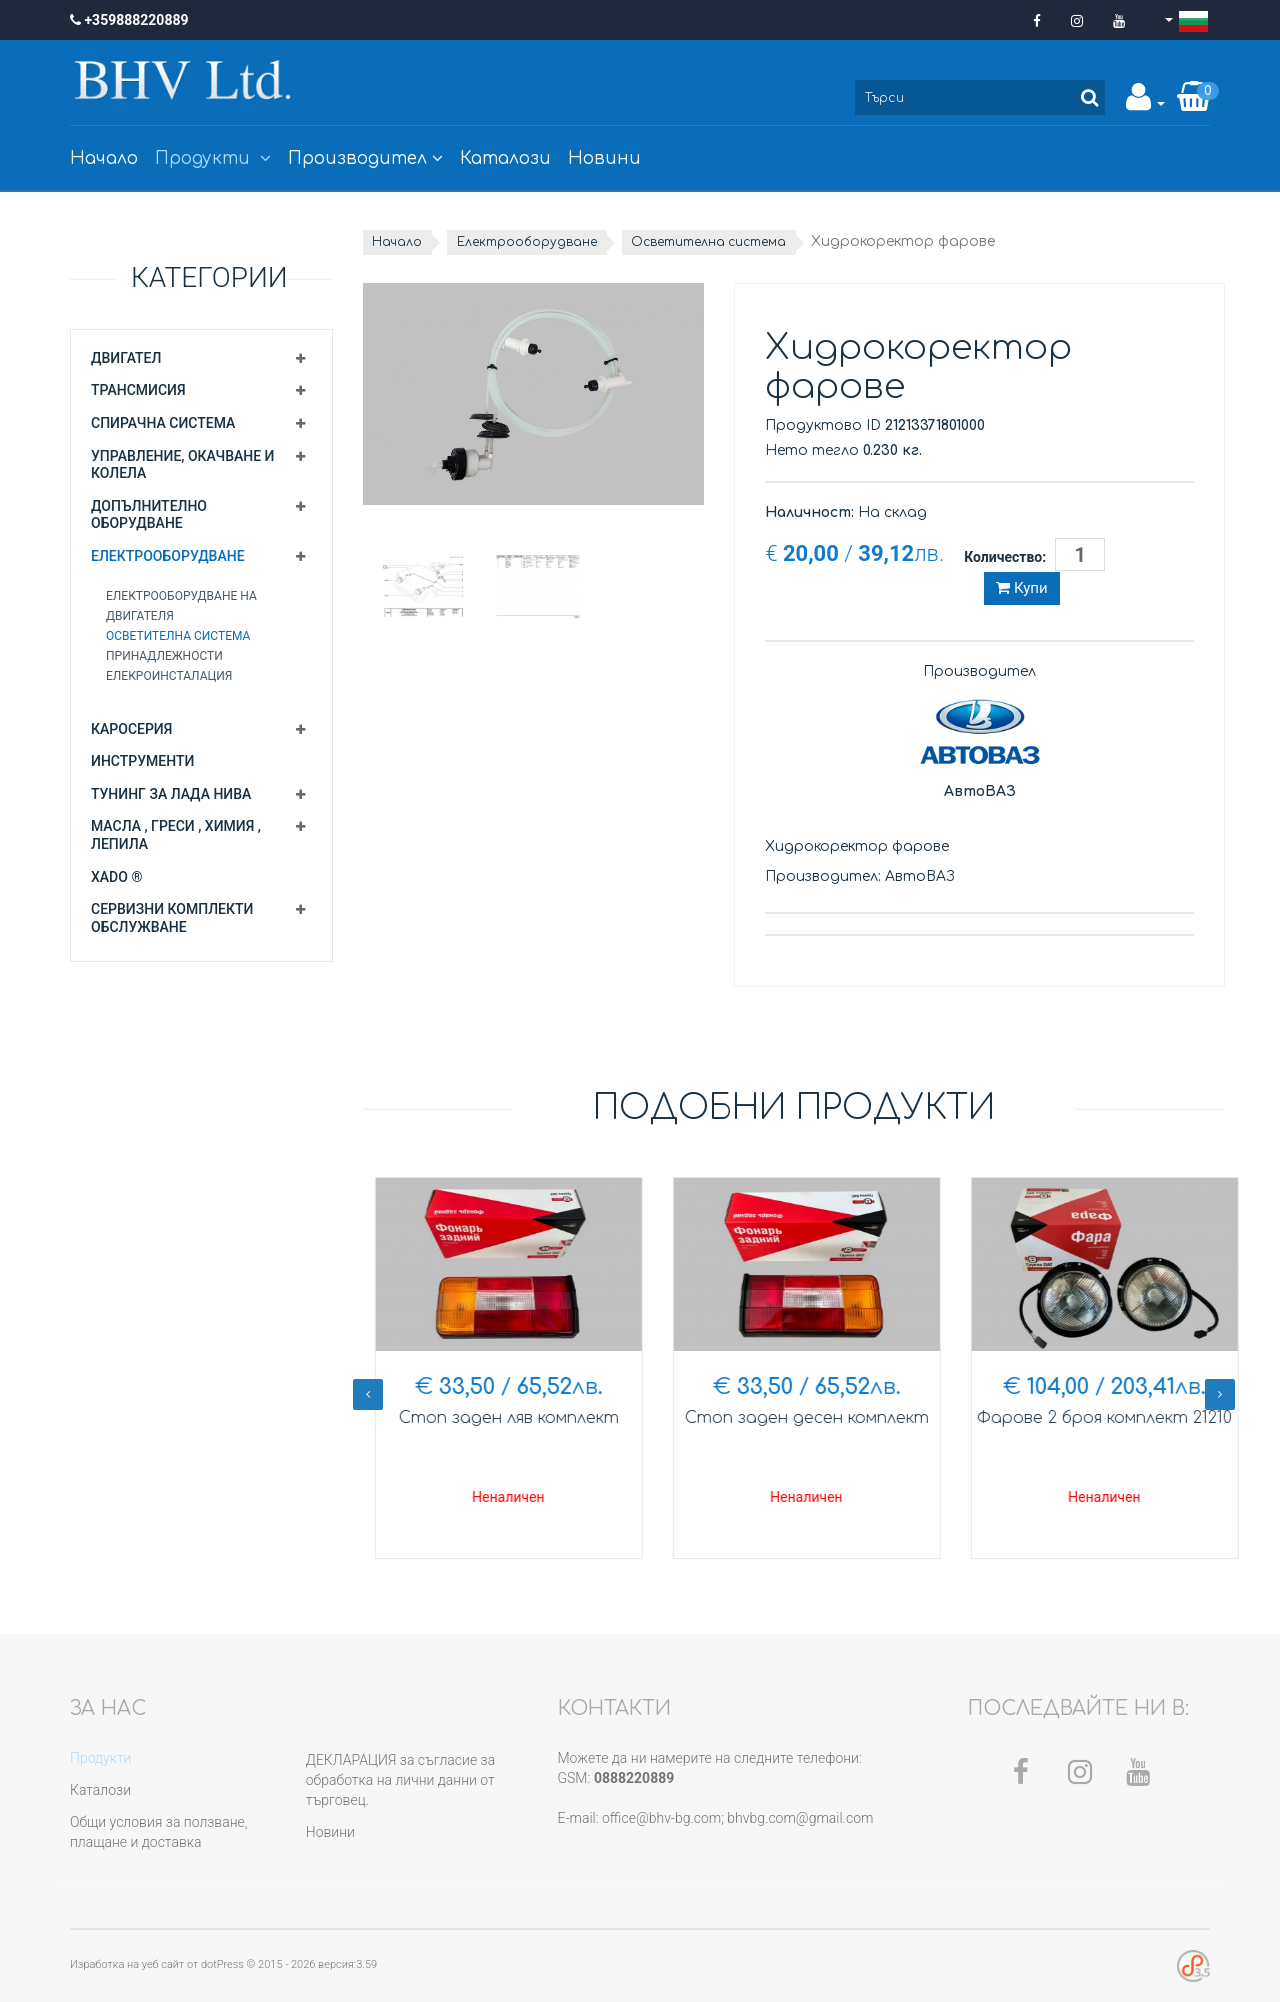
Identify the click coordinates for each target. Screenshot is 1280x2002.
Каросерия (131, 729)
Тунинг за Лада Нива (171, 794)
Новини (604, 158)
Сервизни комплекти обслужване (172, 918)
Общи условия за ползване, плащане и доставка (159, 1832)
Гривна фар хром (497, 1418)
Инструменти (142, 761)
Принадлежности (164, 656)
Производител (365, 158)
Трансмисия (138, 390)
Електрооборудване (168, 556)
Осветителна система (178, 636)
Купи (1021, 588)
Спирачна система (163, 423)
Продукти (213, 158)
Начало (104, 158)
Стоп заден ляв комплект (794, 1418)
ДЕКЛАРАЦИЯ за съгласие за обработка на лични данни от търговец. (400, 1780)
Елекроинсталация (169, 676)
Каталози (505, 158)
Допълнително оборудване (149, 515)
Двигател (126, 358)
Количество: (1005, 557)
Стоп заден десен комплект (1092, 1418)
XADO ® (116, 877)
